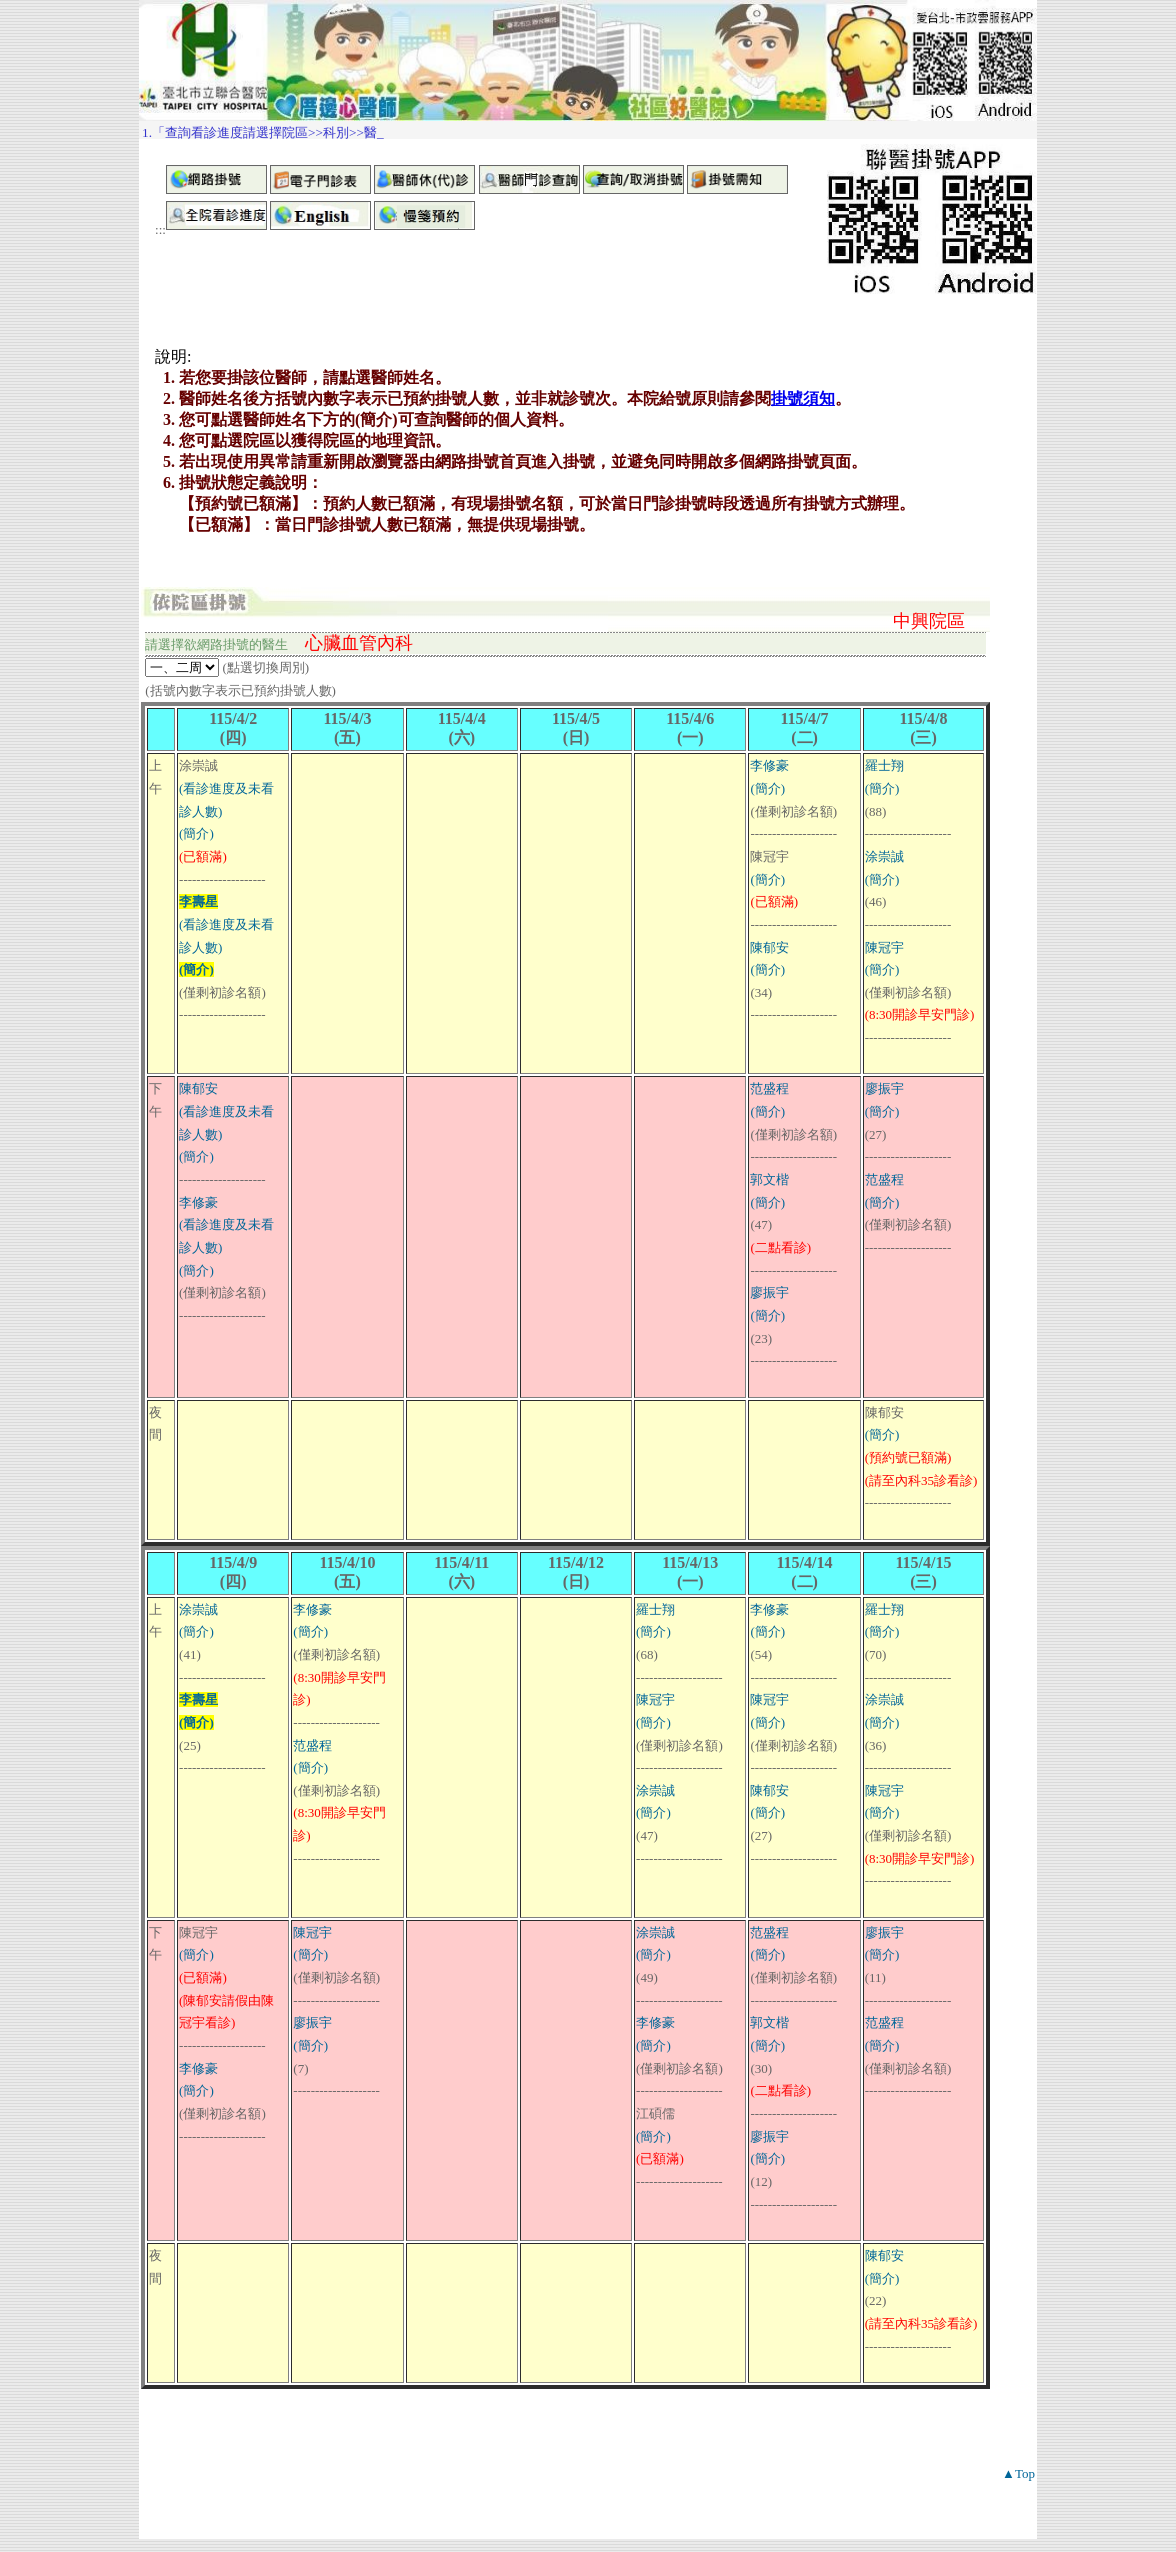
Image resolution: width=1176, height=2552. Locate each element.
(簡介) (196, 833)
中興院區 (929, 621)
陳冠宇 (884, 947)
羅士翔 (884, 765)
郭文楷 (769, 1179)
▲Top (1018, 2473)
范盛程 (769, 1088)
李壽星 (198, 901)
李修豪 (769, 765)
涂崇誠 (884, 856)
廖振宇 (769, 1292)
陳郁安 (769, 947)
